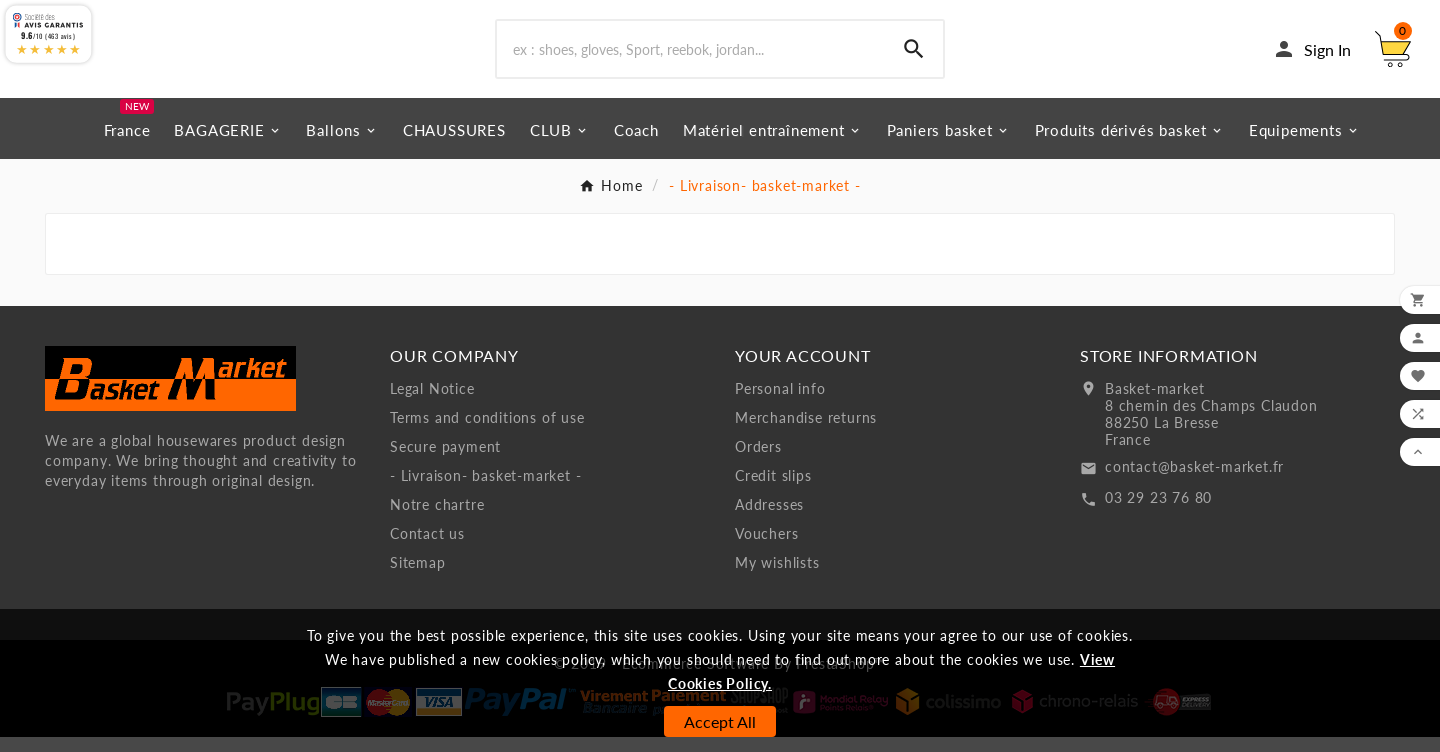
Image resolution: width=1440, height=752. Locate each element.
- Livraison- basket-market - (485, 490)
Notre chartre (437, 519)
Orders (758, 461)
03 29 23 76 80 (1158, 512)
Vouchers (766, 548)
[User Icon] (1311, 57)
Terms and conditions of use (487, 432)
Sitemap (418, 577)
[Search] (691, 57)
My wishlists (777, 577)
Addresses (769, 519)
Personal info (780, 403)
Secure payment (445, 461)
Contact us (427, 548)
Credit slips (773, 490)
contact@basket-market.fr (1194, 481)
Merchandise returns (806, 432)
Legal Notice (432, 403)
